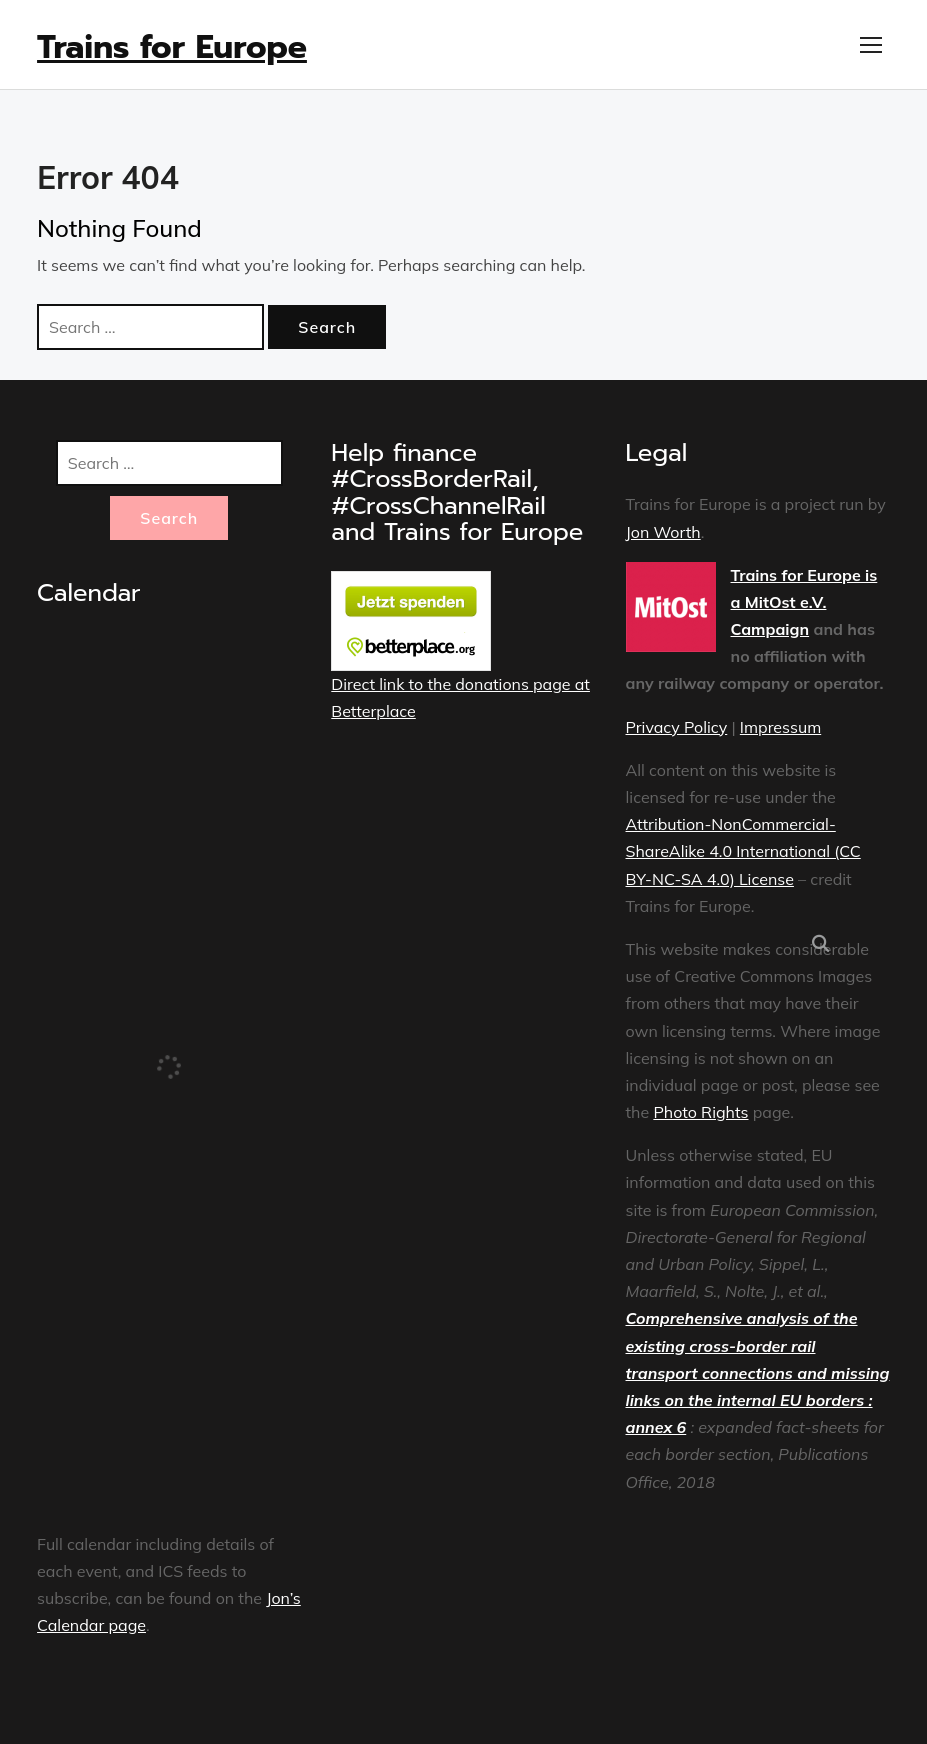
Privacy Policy (677, 727)
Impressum (780, 727)
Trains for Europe (172, 47)
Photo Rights (700, 1112)
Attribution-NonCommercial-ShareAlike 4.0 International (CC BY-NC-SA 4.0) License (743, 851)
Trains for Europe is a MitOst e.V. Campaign (804, 602)
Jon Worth (663, 532)
